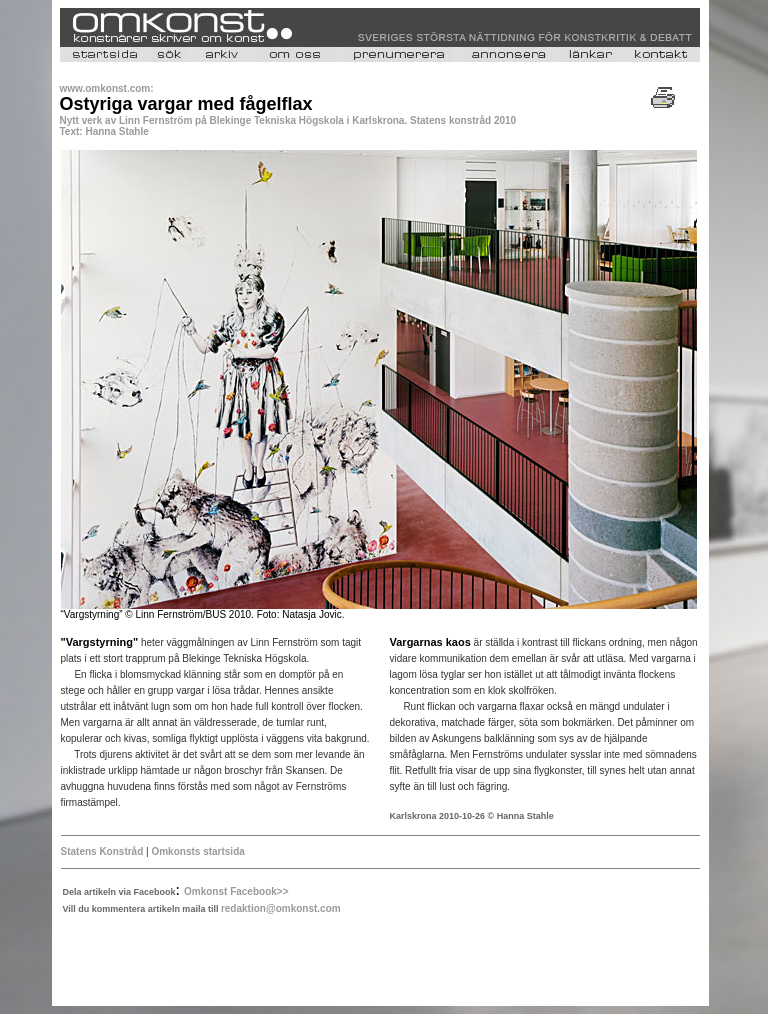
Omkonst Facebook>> (236, 891)
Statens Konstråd (102, 851)
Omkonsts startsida (197, 851)
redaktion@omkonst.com (281, 908)
